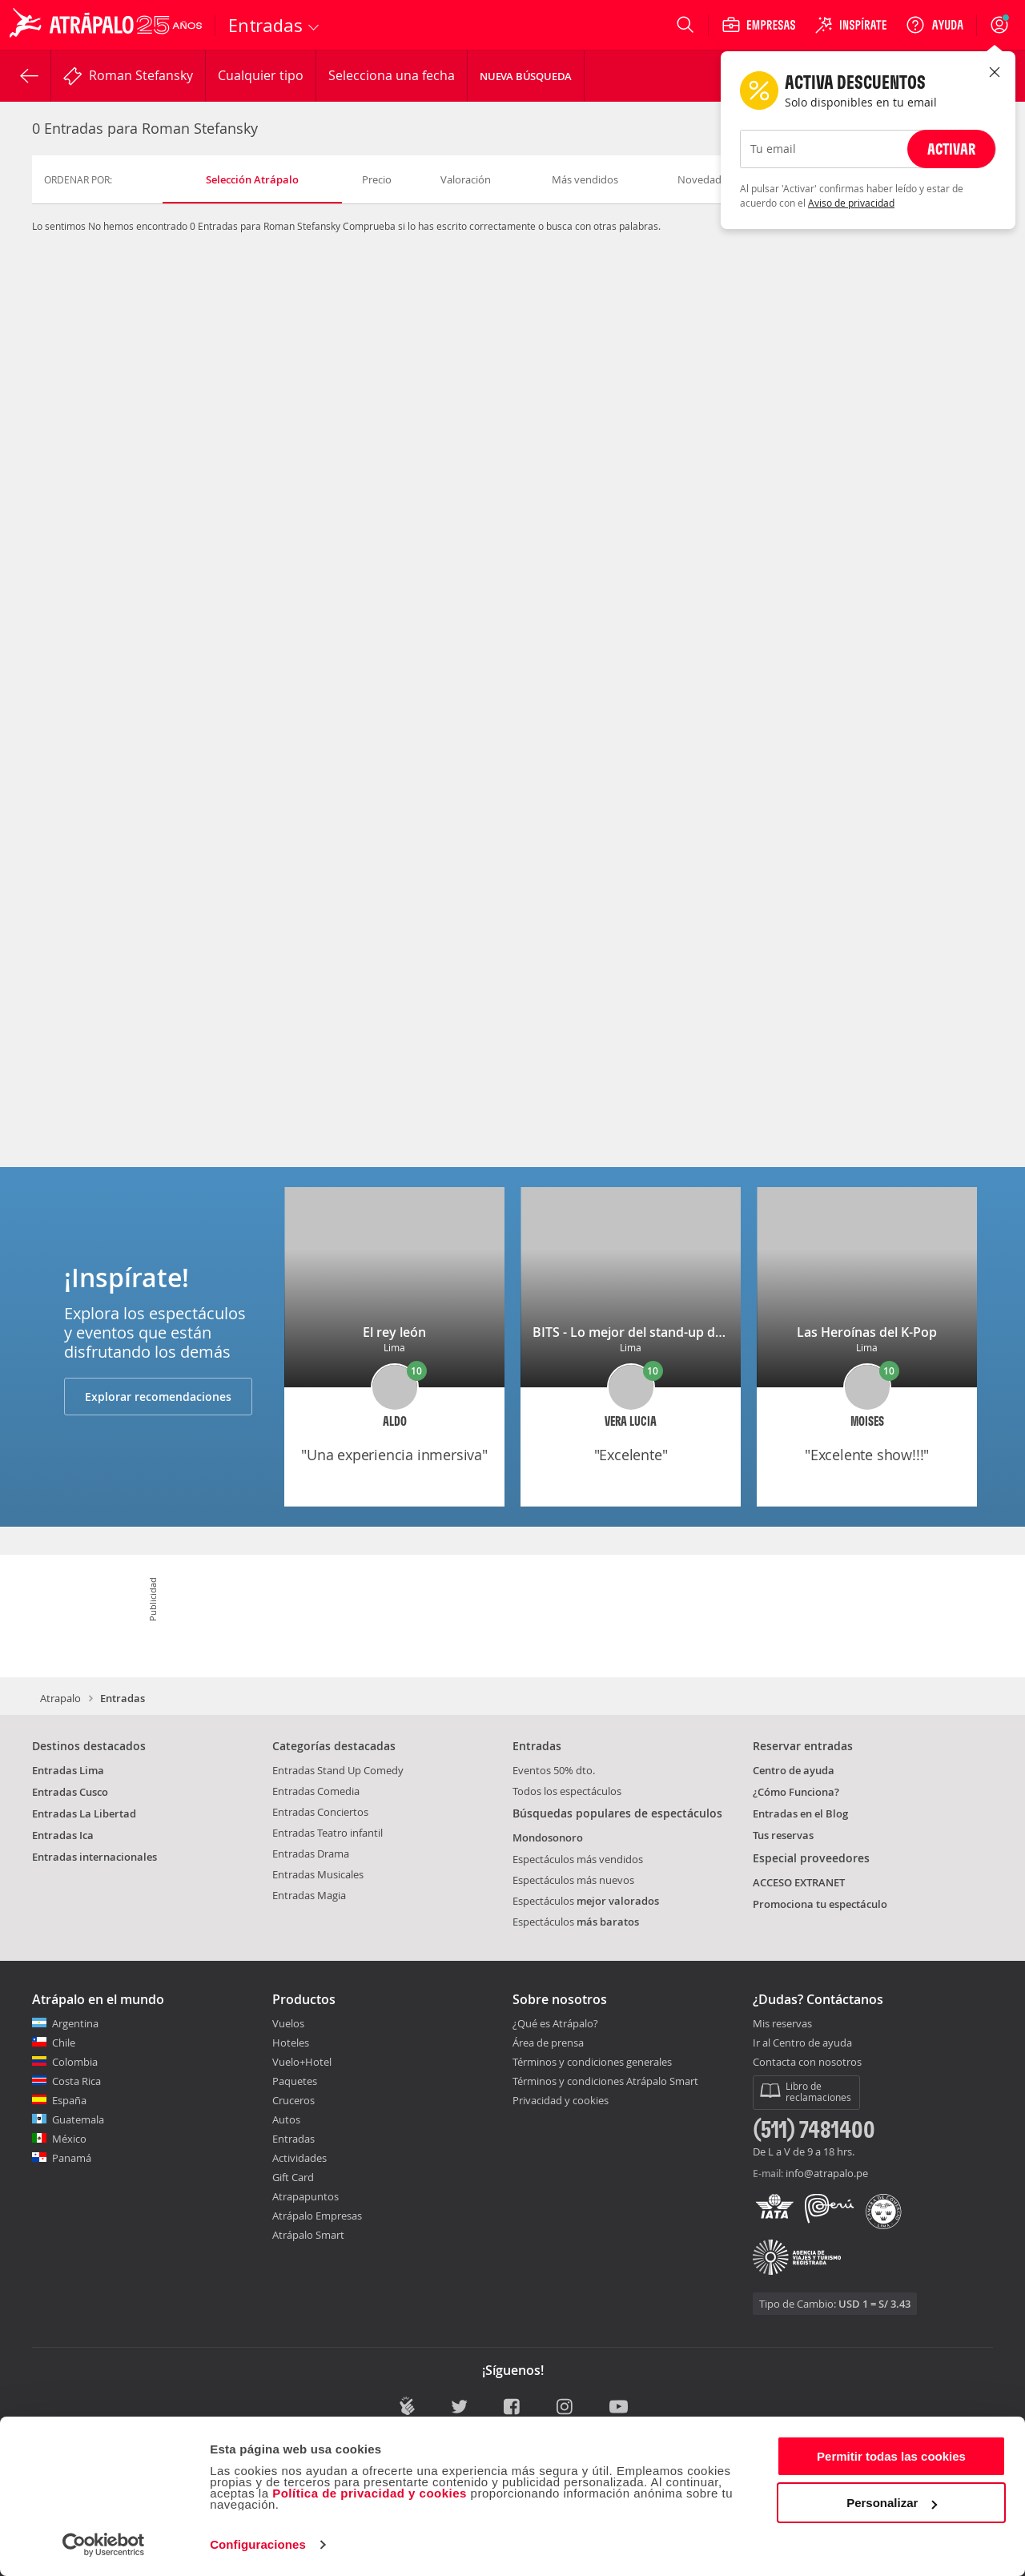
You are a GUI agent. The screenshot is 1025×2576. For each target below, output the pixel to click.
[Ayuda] (934, 24)
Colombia (75, 2062)
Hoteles (290, 2042)
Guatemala (78, 2119)
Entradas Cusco (70, 1792)
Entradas (293, 2138)
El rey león (394, 1332)
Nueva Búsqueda (526, 76)
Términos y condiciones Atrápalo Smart (605, 2081)
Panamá (71, 2158)
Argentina (75, 2023)
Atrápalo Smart (308, 2235)
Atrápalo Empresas (317, 2215)
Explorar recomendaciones (158, 1396)
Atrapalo (60, 1698)
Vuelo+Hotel (302, 2062)
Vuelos (288, 2023)
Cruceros (293, 2100)
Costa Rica (76, 2081)
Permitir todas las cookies (891, 2456)
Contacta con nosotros (807, 2062)
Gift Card (293, 2177)
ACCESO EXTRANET (799, 1882)
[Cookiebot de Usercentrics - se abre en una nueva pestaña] (104, 2545)
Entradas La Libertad (84, 1813)
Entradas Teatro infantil (327, 1832)
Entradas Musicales (318, 1874)
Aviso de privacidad (851, 202)
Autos (286, 2119)
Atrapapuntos (305, 2196)
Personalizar (891, 2503)
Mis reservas (782, 2024)
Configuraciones (258, 2544)
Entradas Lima (68, 1770)
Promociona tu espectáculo (820, 1904)
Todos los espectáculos (566, 1791)
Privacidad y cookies (560, 2100)
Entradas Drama (310, 1853)
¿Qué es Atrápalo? (555, 2023)
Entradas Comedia (316, 1791)
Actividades (299, 2158)
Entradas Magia (309, 1895)
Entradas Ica (63, 1835)
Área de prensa (548, 2042)
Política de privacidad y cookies (369, 2493)
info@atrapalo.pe (827, 2173)
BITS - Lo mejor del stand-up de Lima (644, 1332)
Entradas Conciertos (320, 1812)
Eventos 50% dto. (553, 1770)
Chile (63, 2042)
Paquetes (294, 2081)
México (69, 2138)
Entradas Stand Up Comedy (338, 1770)
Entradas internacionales (94, 1856)
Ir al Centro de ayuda (802, 2043)
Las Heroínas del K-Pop (867, 1332)
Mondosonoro (547, 1837)
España (69, 2100)
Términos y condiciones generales (592, 2062)
